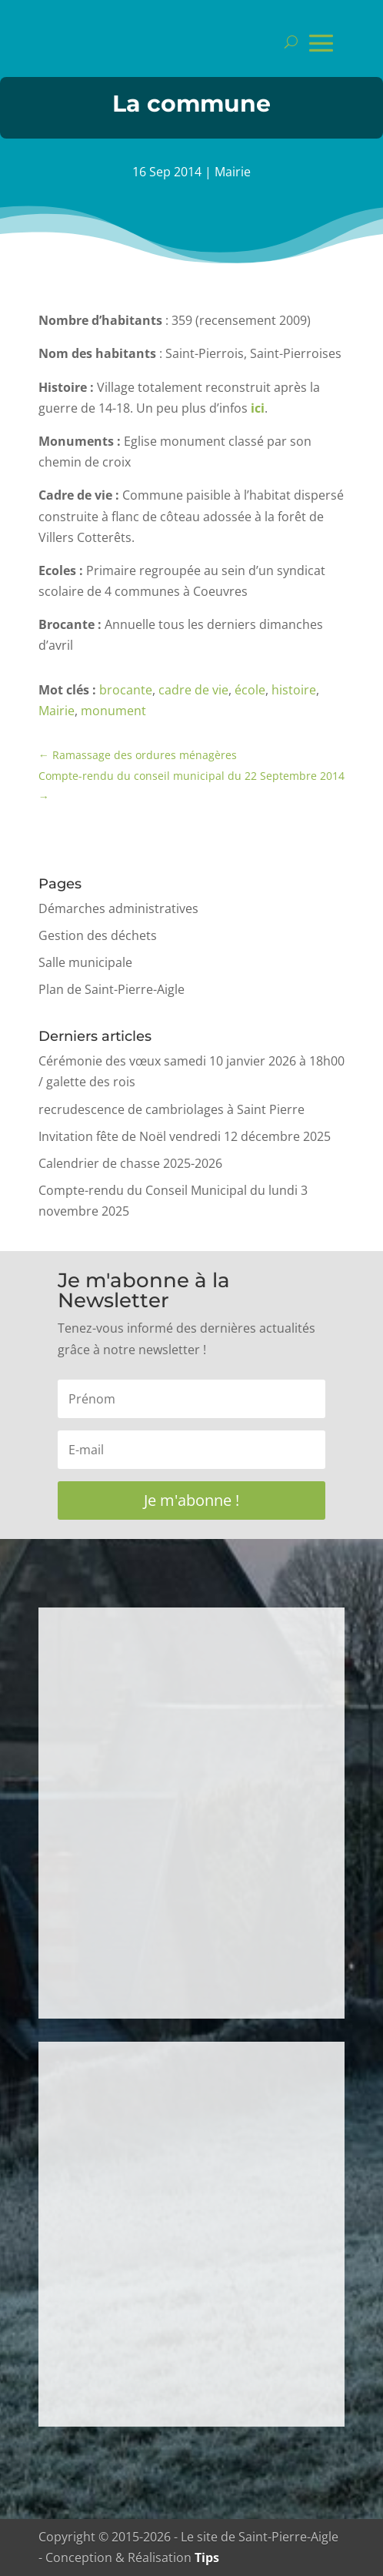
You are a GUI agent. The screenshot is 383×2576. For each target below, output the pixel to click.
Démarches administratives (118, 908)
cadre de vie (193, 689)
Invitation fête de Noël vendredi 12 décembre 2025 (184, 1136)
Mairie (233, 171)
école (250, 689)
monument (113, 710)
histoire (293, 689)
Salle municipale (85, 962)
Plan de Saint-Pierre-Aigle (111, 989)
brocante (125, 689)
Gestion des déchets (97, 935)
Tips (207, 2557)
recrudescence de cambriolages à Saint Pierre (171, 1109)
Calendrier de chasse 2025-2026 (130, 1163)
